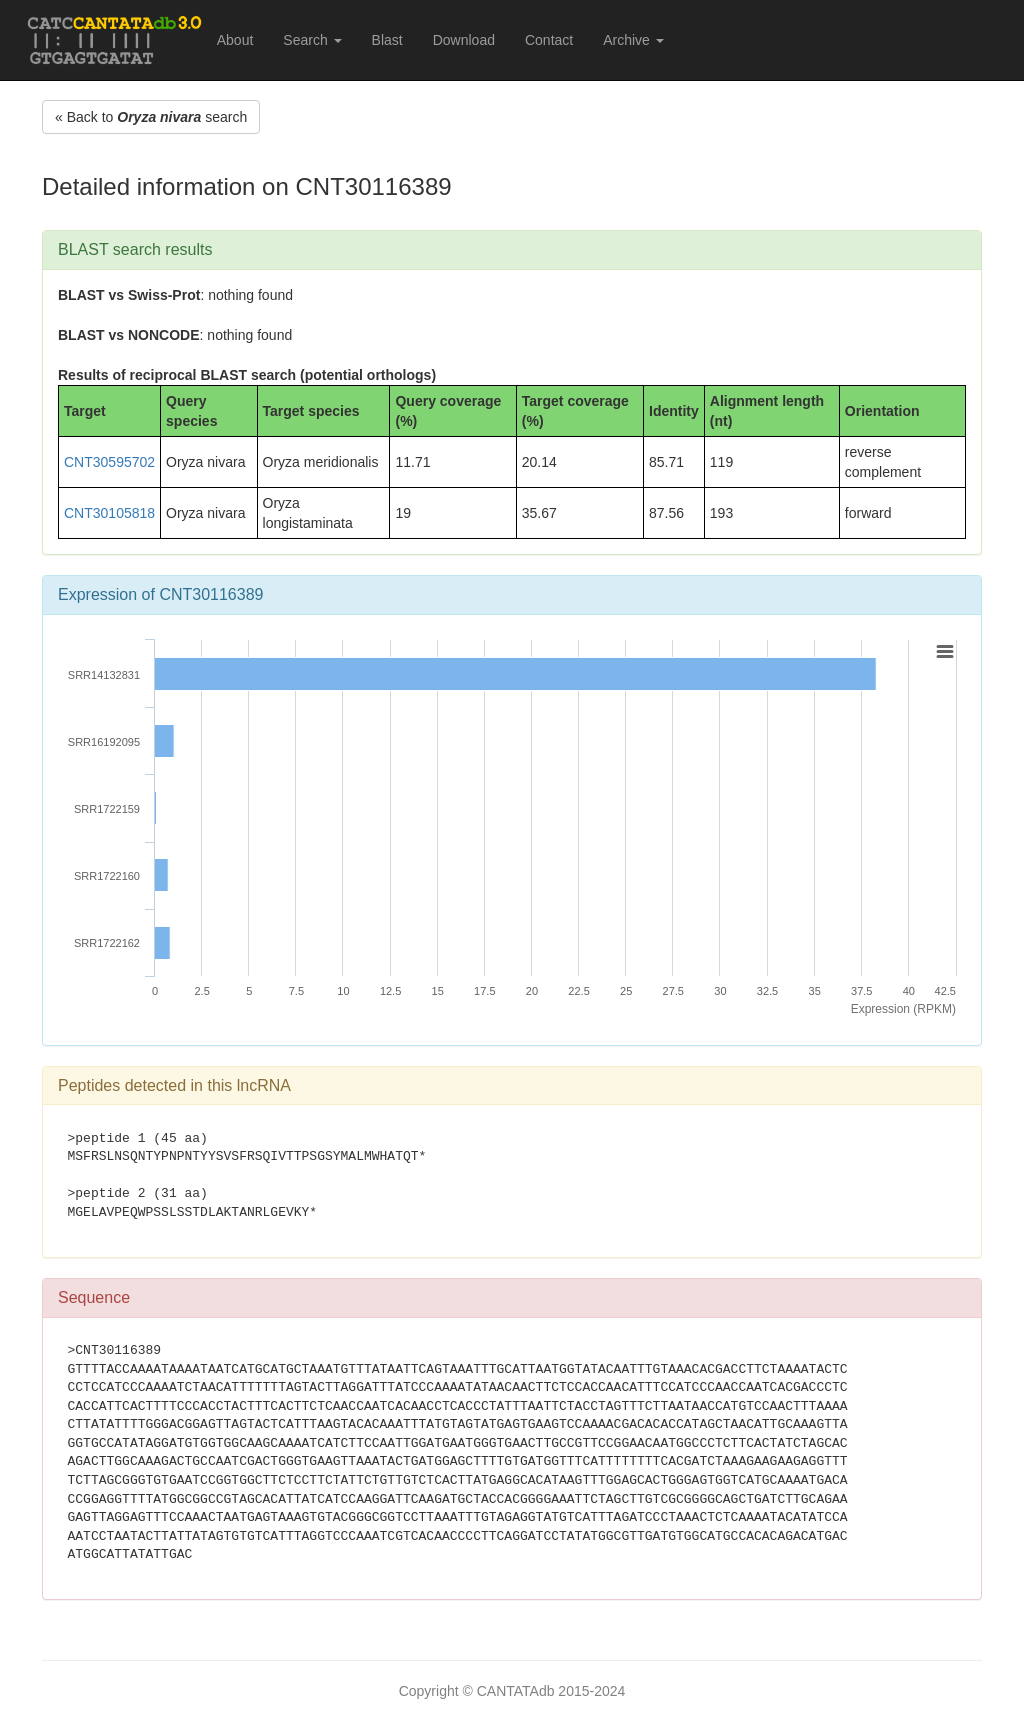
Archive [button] (633, 40)
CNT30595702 (109, 462)
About (235, 40)
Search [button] (312, 40)
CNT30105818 (109, 513)
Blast (387, 40)
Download (464, 40)
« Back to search (151, 117)
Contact (549, 40)
